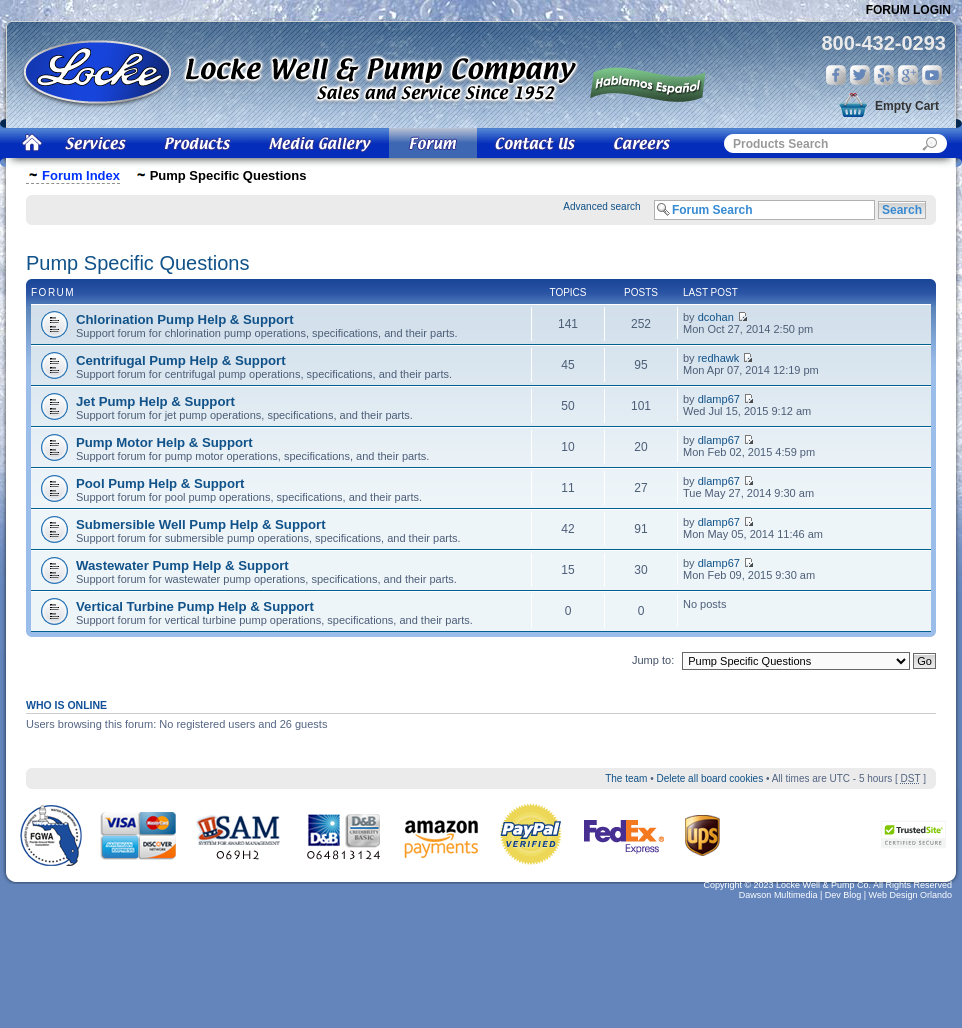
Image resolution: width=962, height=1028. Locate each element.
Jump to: (653, 660)
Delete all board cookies (709, 778)
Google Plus (908, 75)
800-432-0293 (883, 43)
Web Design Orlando (910, 895)
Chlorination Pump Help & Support (185, 319)
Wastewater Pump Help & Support (182, 565)
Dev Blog (843, 895)
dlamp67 (719, 399)
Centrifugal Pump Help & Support (181, 360)
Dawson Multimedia (778, 895)
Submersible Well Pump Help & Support (201, 524)
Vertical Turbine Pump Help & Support (195, 606)
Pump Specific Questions (137, 263)
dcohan (716, 317)
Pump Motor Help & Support (164, 442)
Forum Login (908, 10)
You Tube (932, 75)
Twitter (860, 75)
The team (626, 778)
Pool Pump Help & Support (160, 483)
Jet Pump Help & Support (155, 401)
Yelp (884, 75)
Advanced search (601, 206)
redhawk (719, 358)
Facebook (836, 75)
